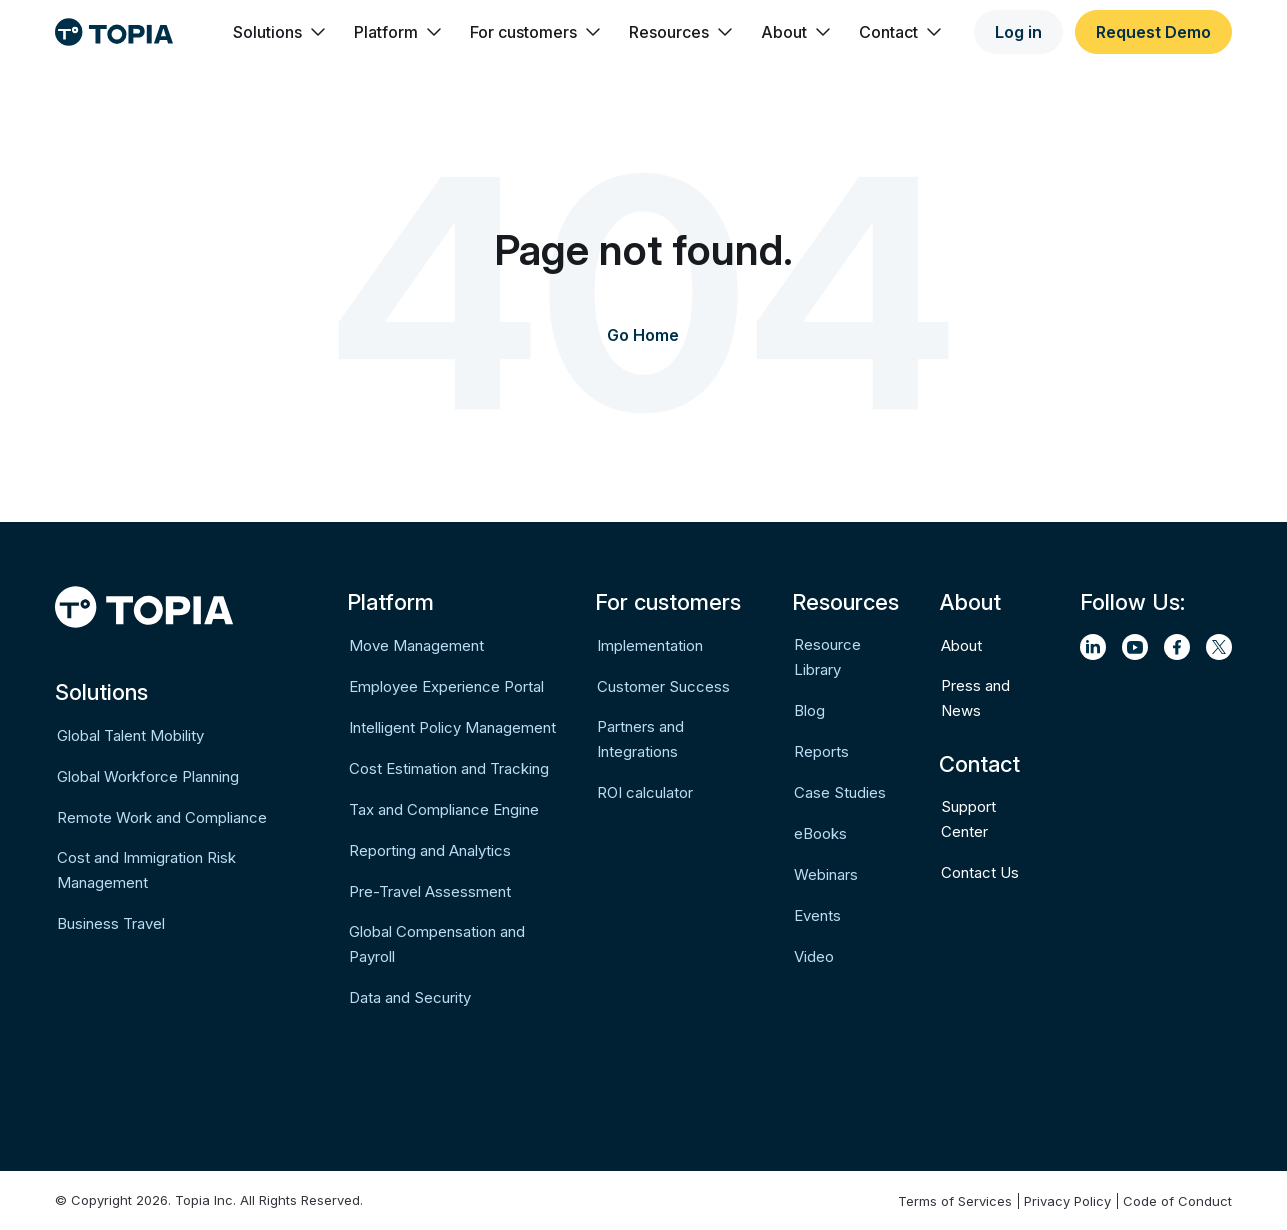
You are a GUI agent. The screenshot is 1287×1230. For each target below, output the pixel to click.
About (961, 645)
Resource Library (827, 657)
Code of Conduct (1177, 1201)
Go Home (643, 335)
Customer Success (663, 686)
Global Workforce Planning (148, 776)
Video (814, 956)
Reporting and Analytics (430, 850)
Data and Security (410, 997)
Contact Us (980, 872)
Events (817, 915)
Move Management (416, 645)
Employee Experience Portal (446, 686)
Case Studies (840, 792)
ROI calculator (645, 792)
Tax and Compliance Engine (444, 809)
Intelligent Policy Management (452, 727)
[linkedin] (1093, 647)
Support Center (968, 819)
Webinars (826, 874)
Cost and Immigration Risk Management (146, 870)
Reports (821, 751)
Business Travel (111, 923)
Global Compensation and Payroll (437, 944)
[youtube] (1135, 647)
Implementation (650, 645)
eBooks (820, 833)
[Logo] (114, 32)
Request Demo (1153, 32)
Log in (1018, 32)
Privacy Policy (1067, 1201)
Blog (809, 710)
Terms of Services (955, 1201)
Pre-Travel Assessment (430, 891)
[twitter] (1219, 647)
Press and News (975, 698)
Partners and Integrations (640, 739)
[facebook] (1177, 647)
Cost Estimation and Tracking (449, 768)
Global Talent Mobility (130, 735)
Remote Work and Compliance (162, 817)
